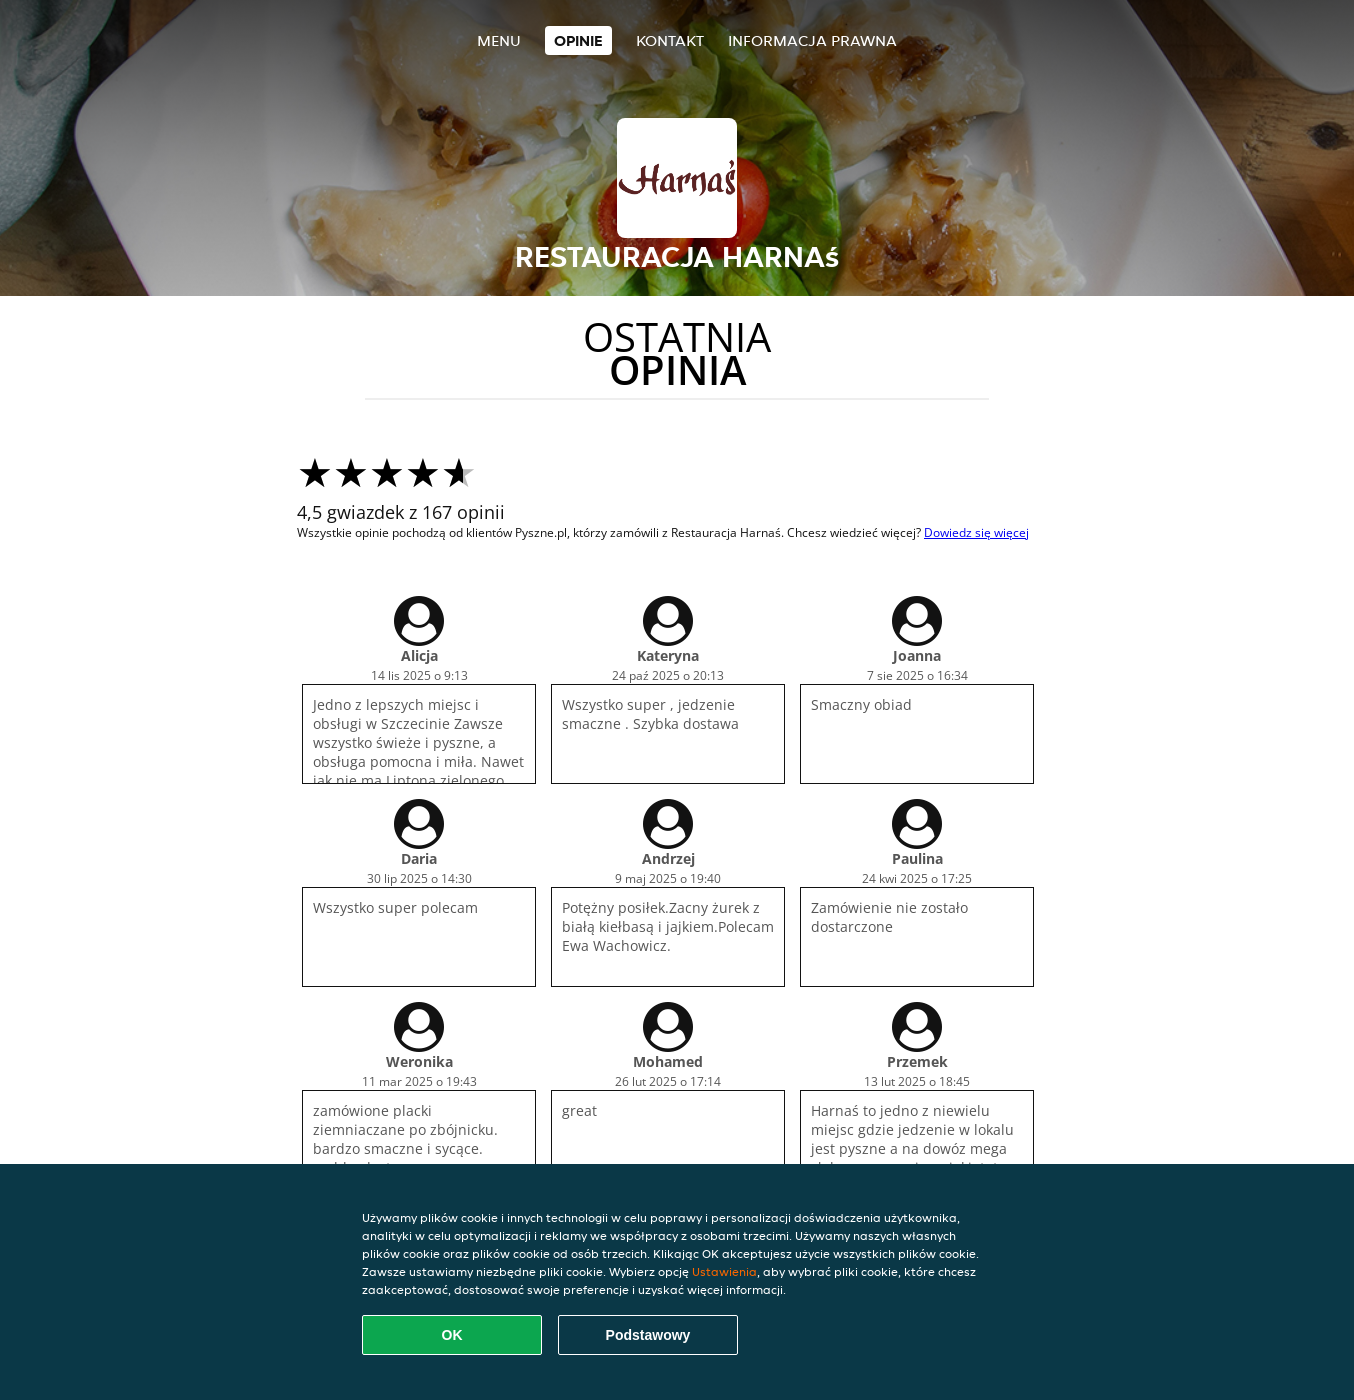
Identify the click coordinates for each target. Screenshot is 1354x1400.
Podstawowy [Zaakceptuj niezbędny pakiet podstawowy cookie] (648, 1335)
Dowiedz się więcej (976, 532)
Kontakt (670, 40)
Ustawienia (724, 1271)
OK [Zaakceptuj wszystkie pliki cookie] (452, 1335)
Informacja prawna (812, 40)
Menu (499, 40)
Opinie (578, 40)
